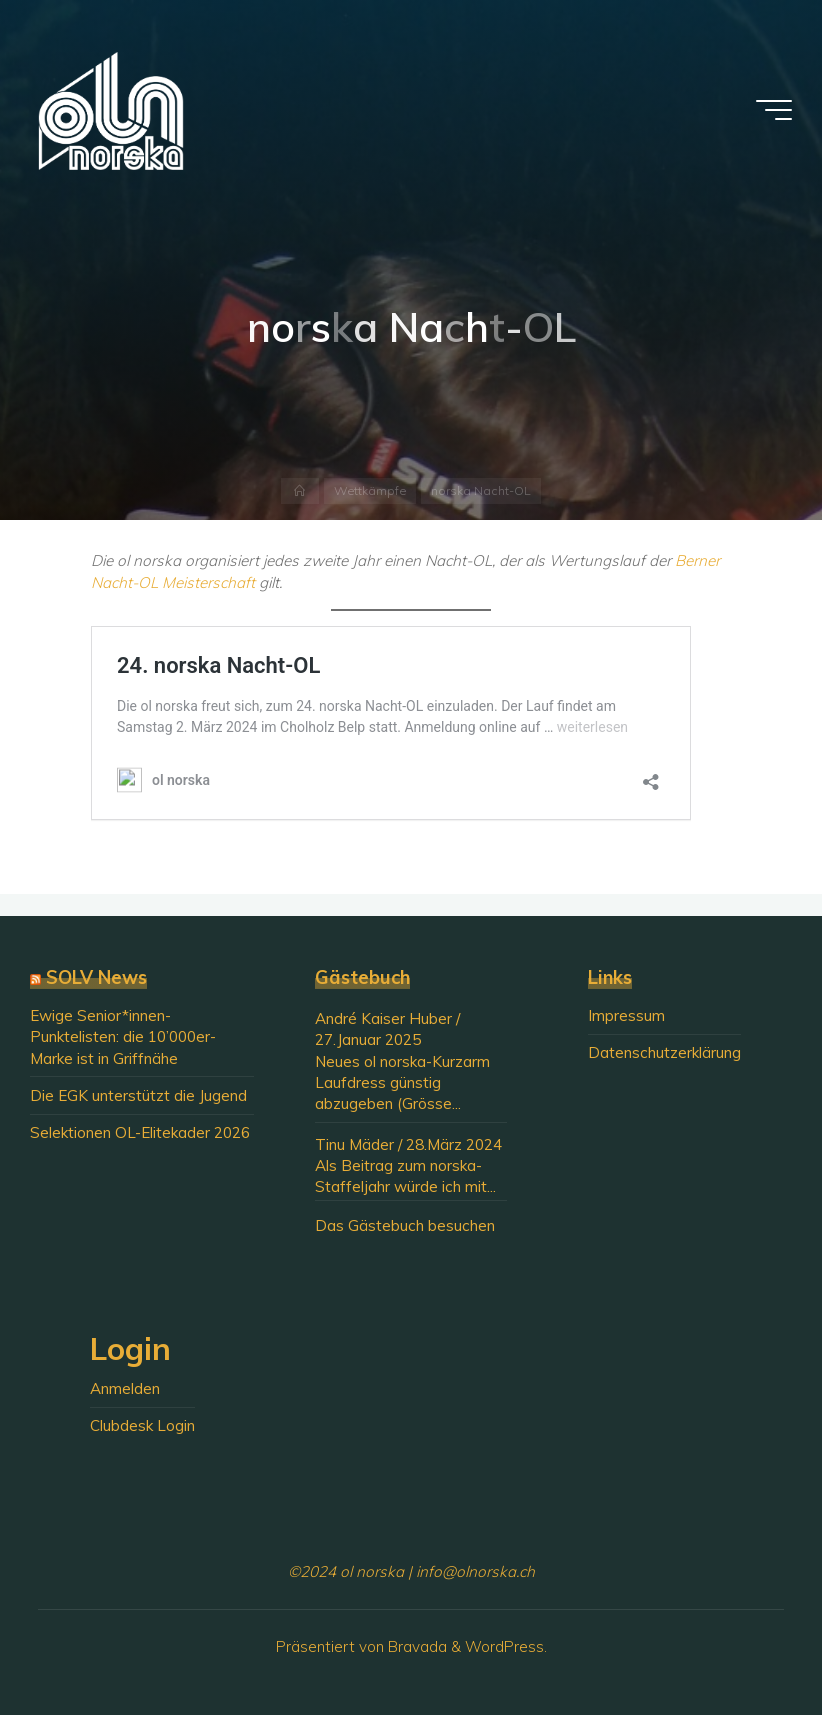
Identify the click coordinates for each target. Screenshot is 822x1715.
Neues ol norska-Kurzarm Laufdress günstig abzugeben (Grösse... (402, 1083)
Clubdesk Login (142, 1425)
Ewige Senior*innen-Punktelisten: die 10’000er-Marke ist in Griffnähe (123, 1037)
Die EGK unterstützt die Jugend (138, 1095)
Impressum (626, 1015)
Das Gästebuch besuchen (405, 1225)
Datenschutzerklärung (664, 1052)
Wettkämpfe (370, 490)
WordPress (504, 1646)
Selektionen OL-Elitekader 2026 (140, 1132)
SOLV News (96, 977)
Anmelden (125, 1388)
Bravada (415, 1646)
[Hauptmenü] (774, 110)
